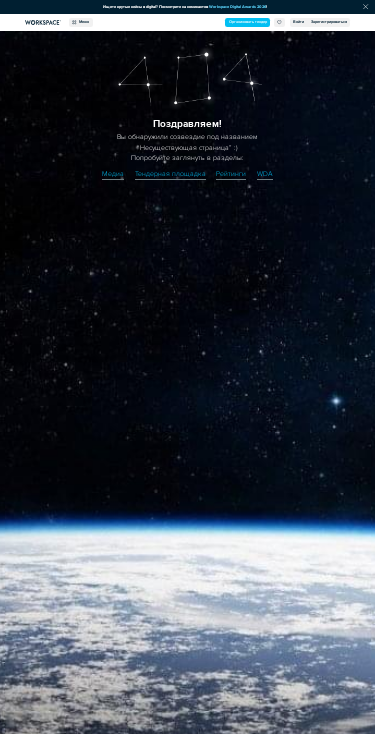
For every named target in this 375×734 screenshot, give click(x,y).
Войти (298, 22)
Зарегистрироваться (329, 22)
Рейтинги (231, 174)
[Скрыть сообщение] (365, 7)
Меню (80, 22)
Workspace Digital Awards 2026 (237, 6)
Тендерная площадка (170, 174)
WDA (265, 174)
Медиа (113, 174)
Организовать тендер (248, 22)
